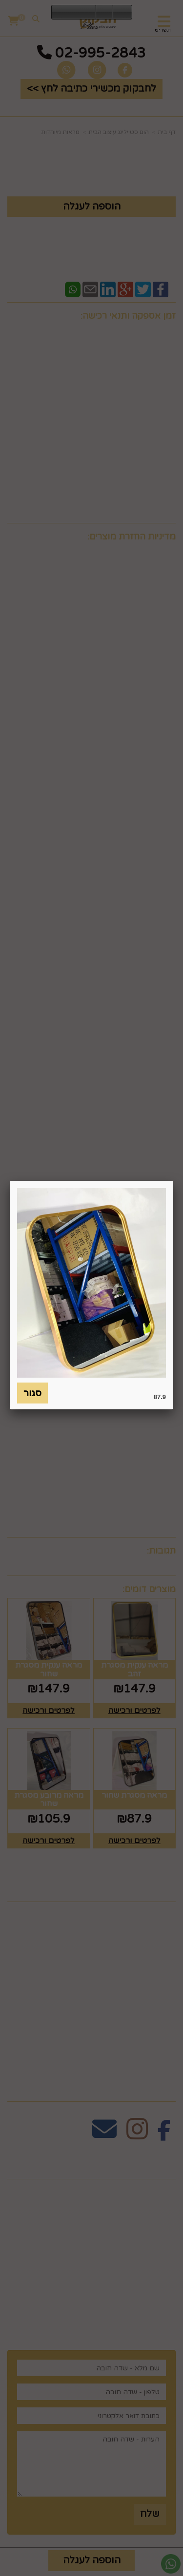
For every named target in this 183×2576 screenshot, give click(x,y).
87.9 (160, 1397)
